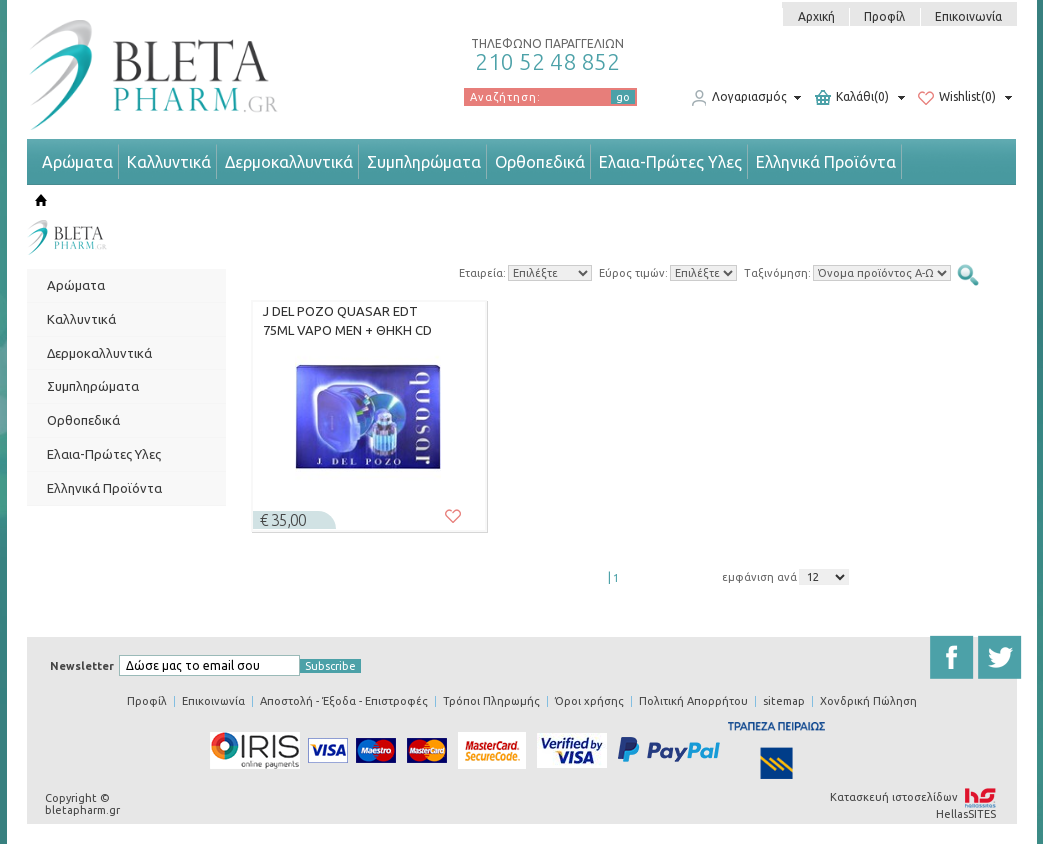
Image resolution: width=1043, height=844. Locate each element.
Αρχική (816, 16)
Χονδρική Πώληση (868, 701)
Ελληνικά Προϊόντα (826, 162)
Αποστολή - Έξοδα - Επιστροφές (344, 701)
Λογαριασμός (739, 98)
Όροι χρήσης (589, 701)
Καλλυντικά (169, 162)
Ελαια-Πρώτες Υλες (670, 162)
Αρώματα (77, 162)
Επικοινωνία (968, 16)
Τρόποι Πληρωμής (491, 701)
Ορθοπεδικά (540, 162)
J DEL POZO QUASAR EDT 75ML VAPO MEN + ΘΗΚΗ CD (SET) (347, 321)
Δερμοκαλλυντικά (289, 162)
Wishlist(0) (957, 98)
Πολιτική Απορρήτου (693, 701)
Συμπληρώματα (424, 162)
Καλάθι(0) (852, 98)
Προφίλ (884, 16)
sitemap (784, 701)
